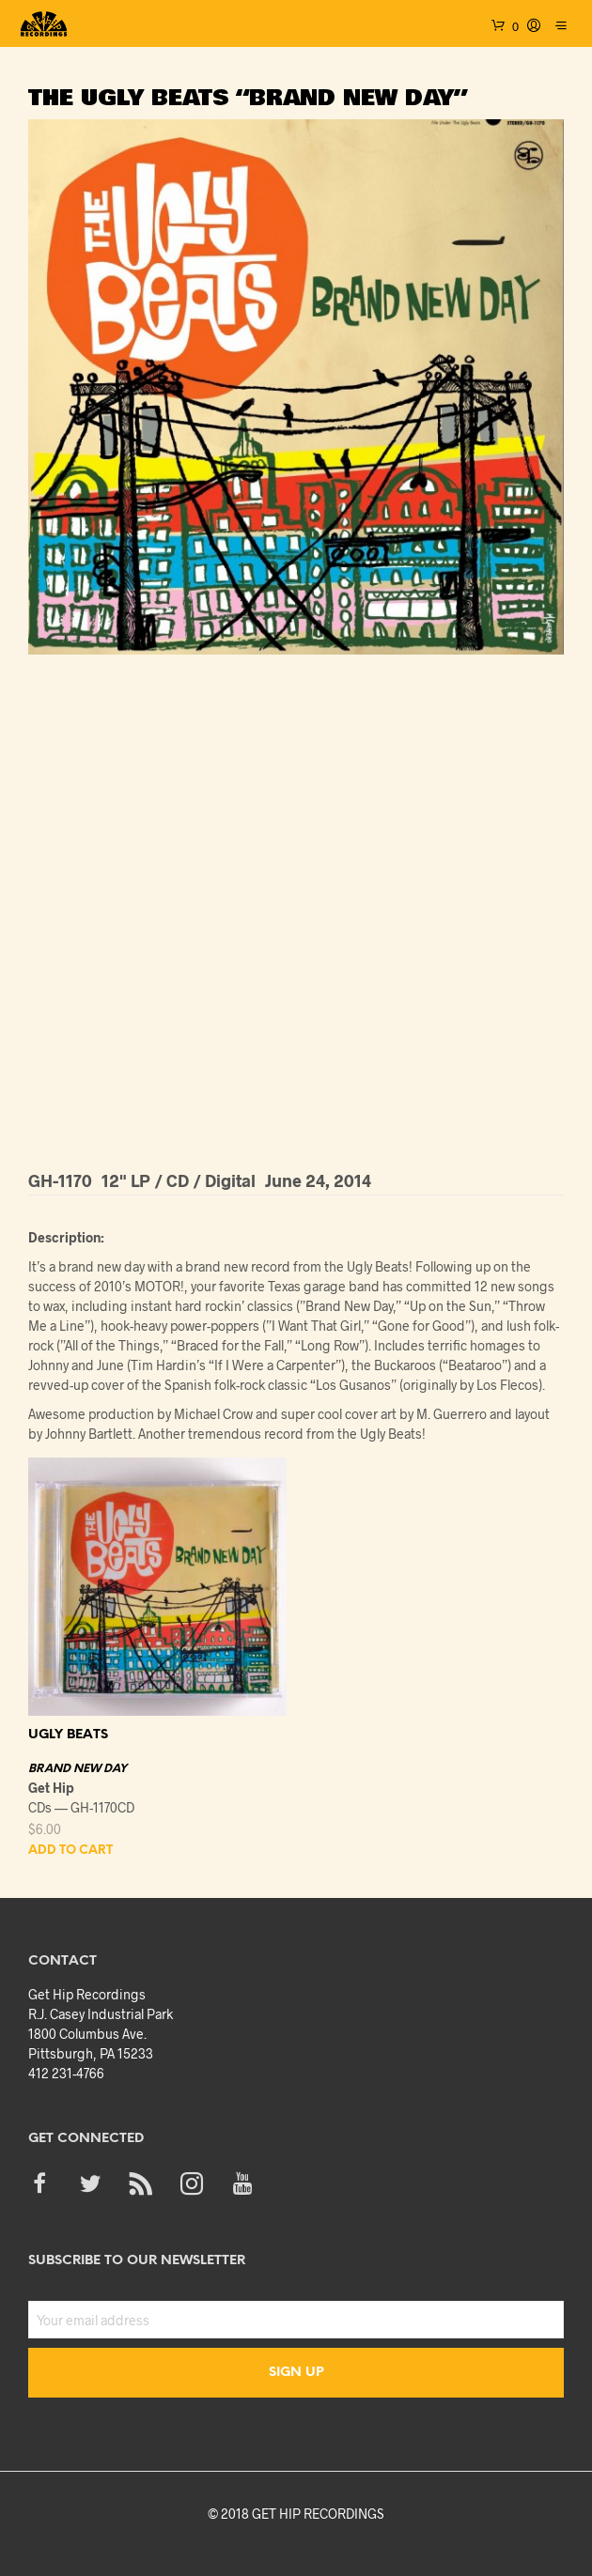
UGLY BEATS (68, 1735)
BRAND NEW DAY (77, 1769)
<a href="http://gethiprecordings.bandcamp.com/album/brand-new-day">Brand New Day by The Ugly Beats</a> (296, 909)
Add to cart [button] (70, 1850)
